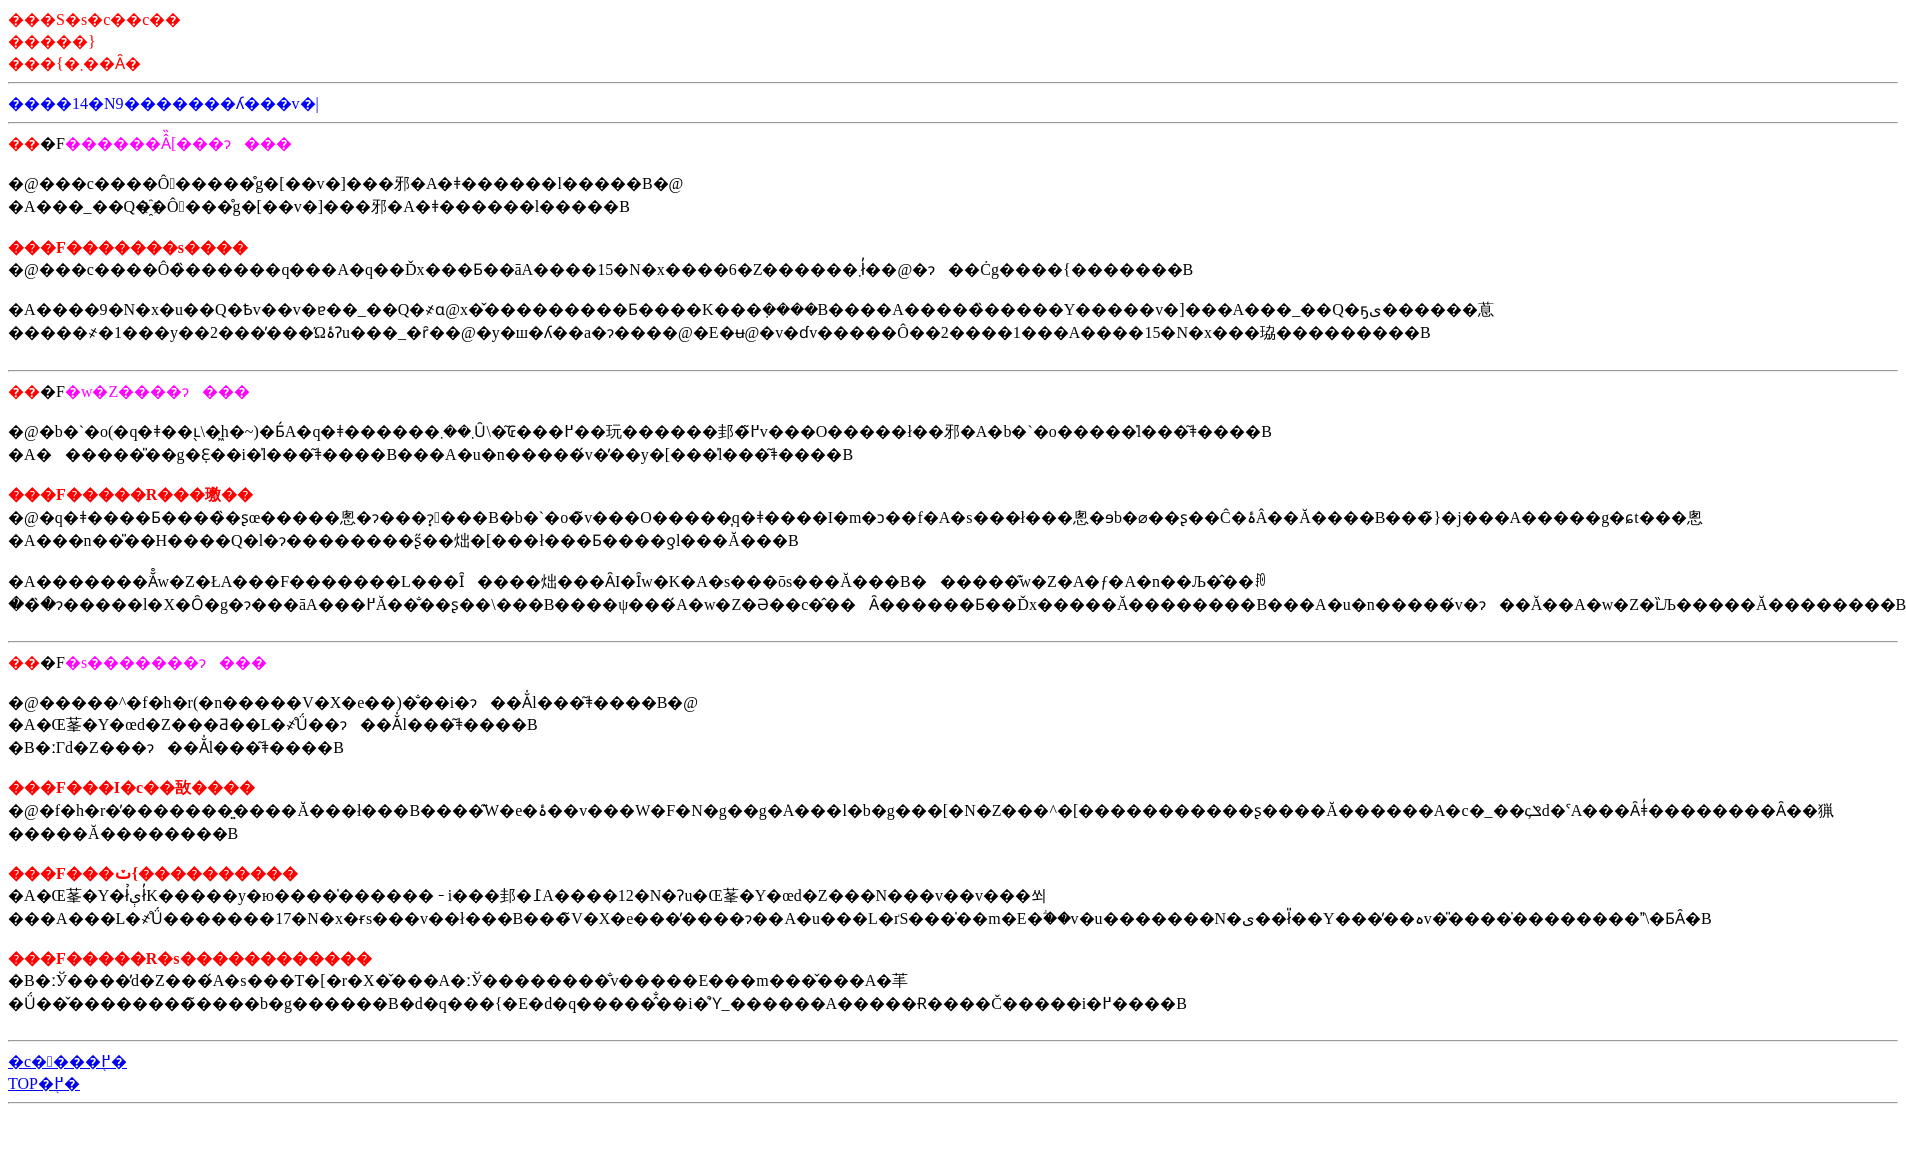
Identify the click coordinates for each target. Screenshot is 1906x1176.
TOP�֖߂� (44, 1083)
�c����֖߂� (67, 1061)
